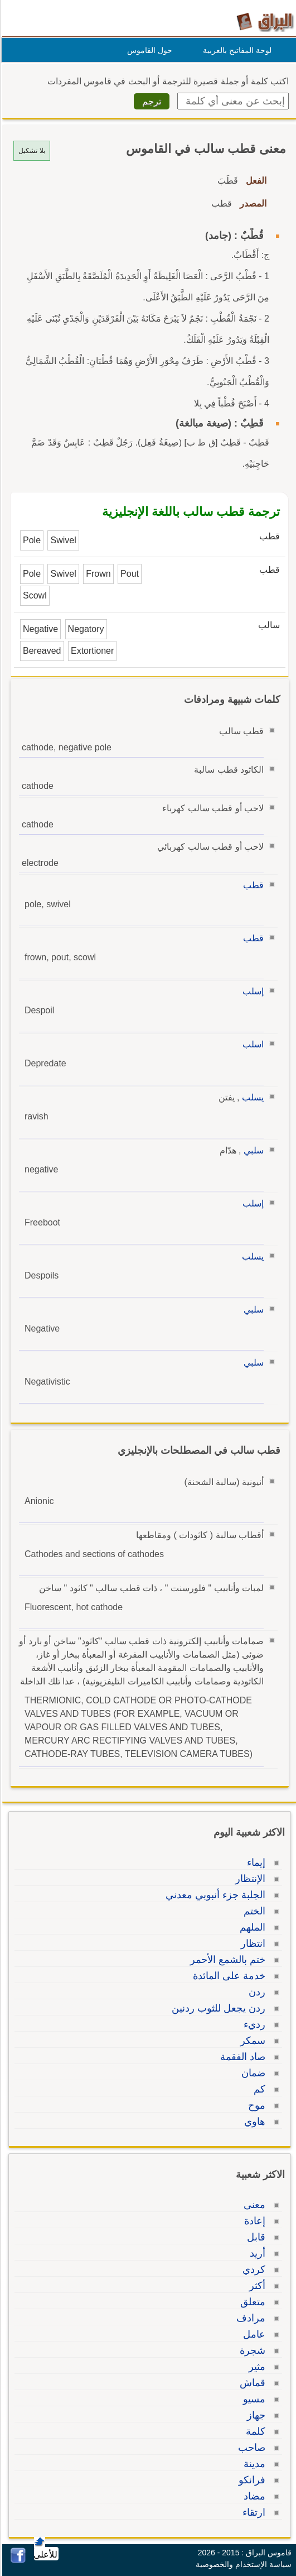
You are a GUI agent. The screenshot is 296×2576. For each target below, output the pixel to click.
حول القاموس (148, 50)
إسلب (251, 991)
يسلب (251, 1097)
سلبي (252, 1150)
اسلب (251, 1044)
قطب (251, 885)
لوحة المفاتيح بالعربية (235, 50)
